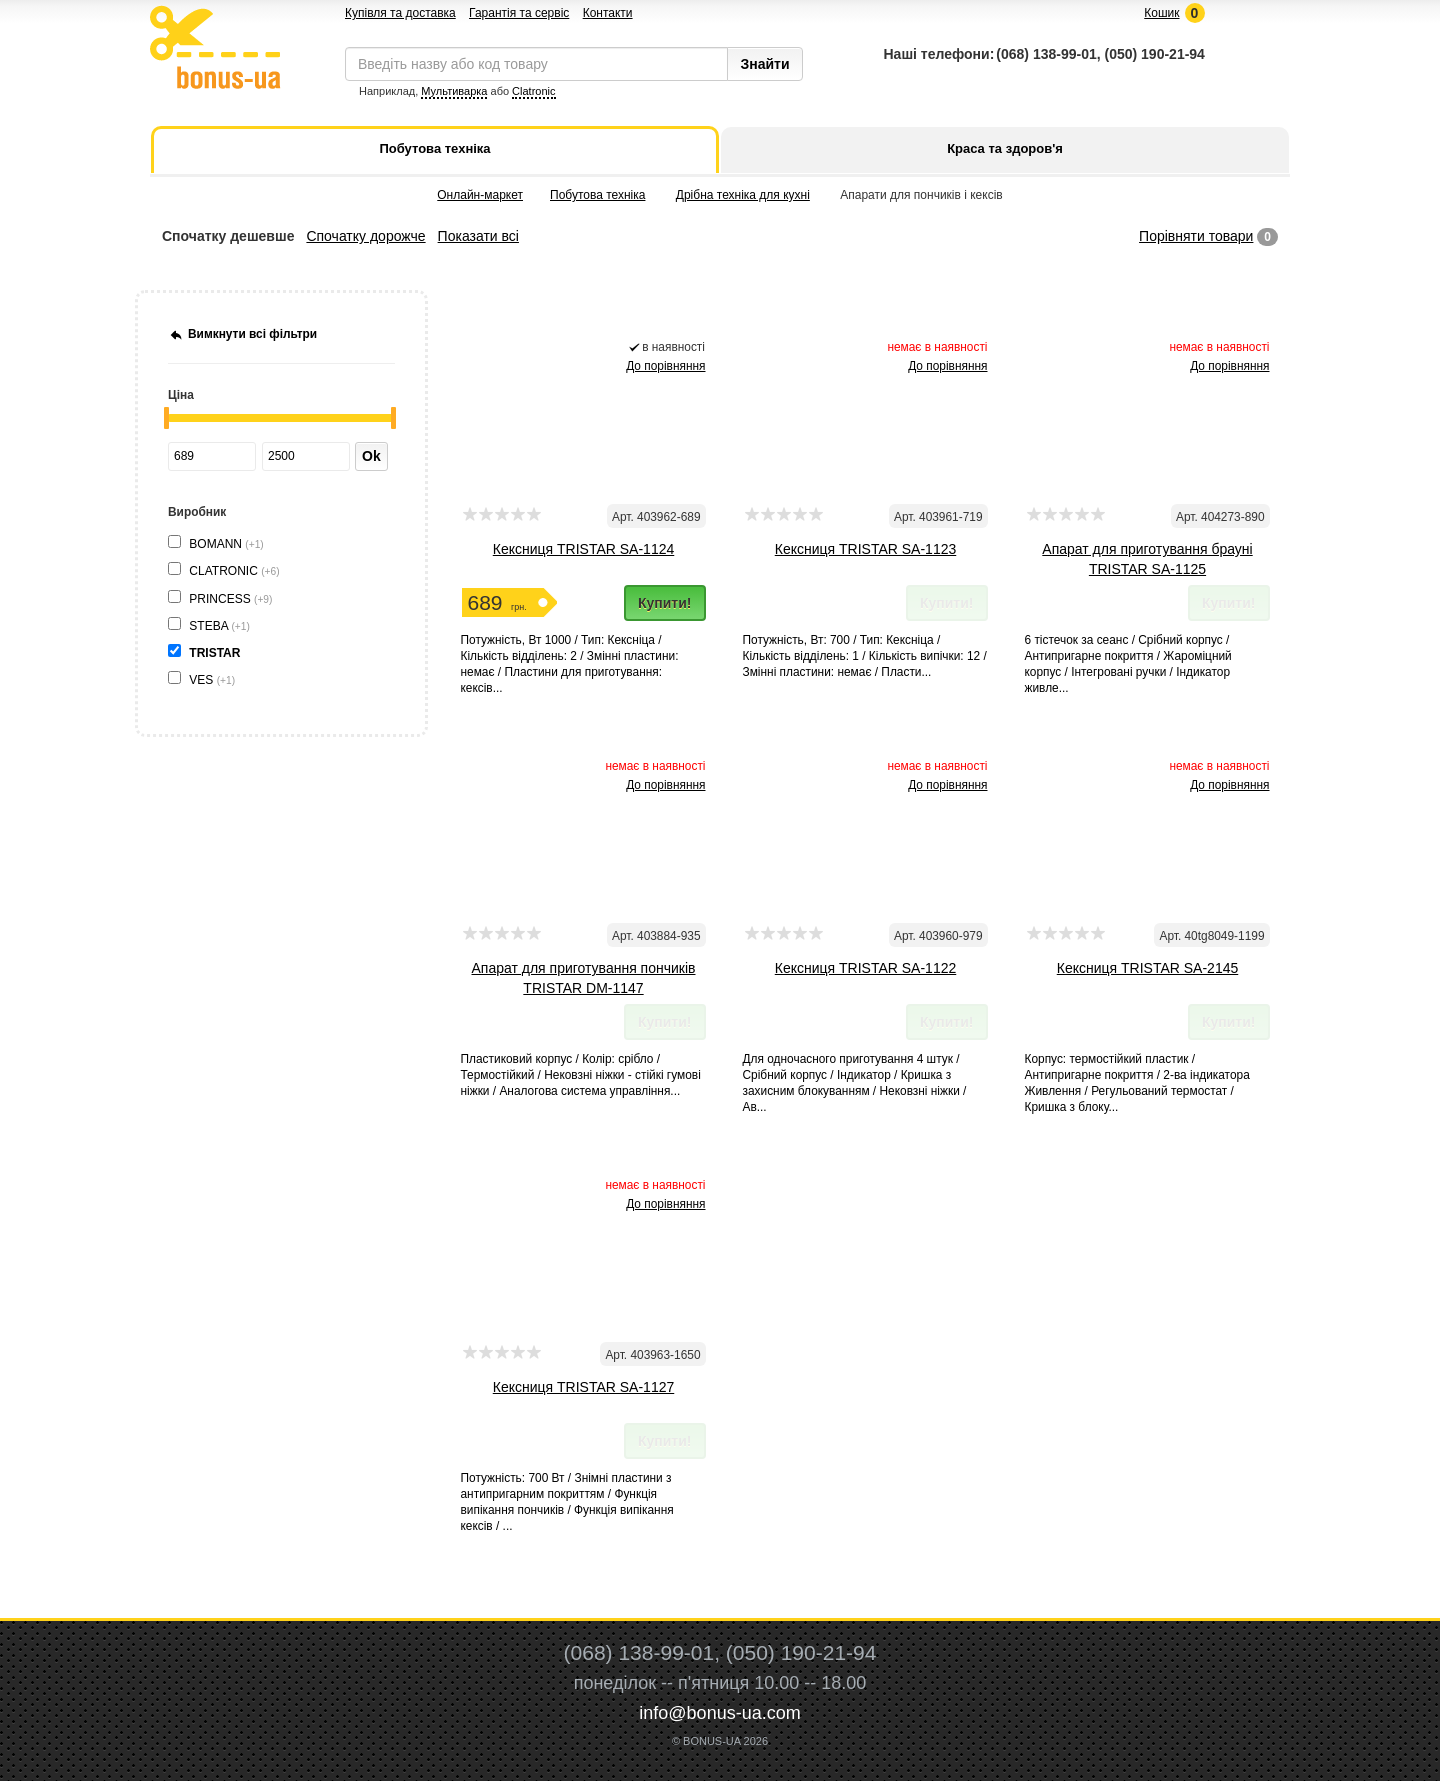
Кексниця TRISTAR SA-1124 (584, 549)
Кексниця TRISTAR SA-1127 (584, 1387)
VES (212, 680)
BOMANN (226, 544)
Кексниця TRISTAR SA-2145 (1148, 968)
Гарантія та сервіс (519, 13)
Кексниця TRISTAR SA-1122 (866, 968)
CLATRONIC (234, 571)
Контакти (608, 13)
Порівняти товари (1196, 236)
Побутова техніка (597, 195)
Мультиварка (454, 91)
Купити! (665, 603)
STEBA (219, 626)
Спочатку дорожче (365, 236)
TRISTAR (216, 653)
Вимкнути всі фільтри (252, 334)
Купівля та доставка (400, 13)
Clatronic (533, 91)
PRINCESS (230, 599)
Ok (371, 456)
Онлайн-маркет (480, 195)
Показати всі (478, 236)
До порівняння (665, 366)
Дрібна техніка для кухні (743, 195)
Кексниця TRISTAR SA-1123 (866, 549)
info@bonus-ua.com (719, 1713)
